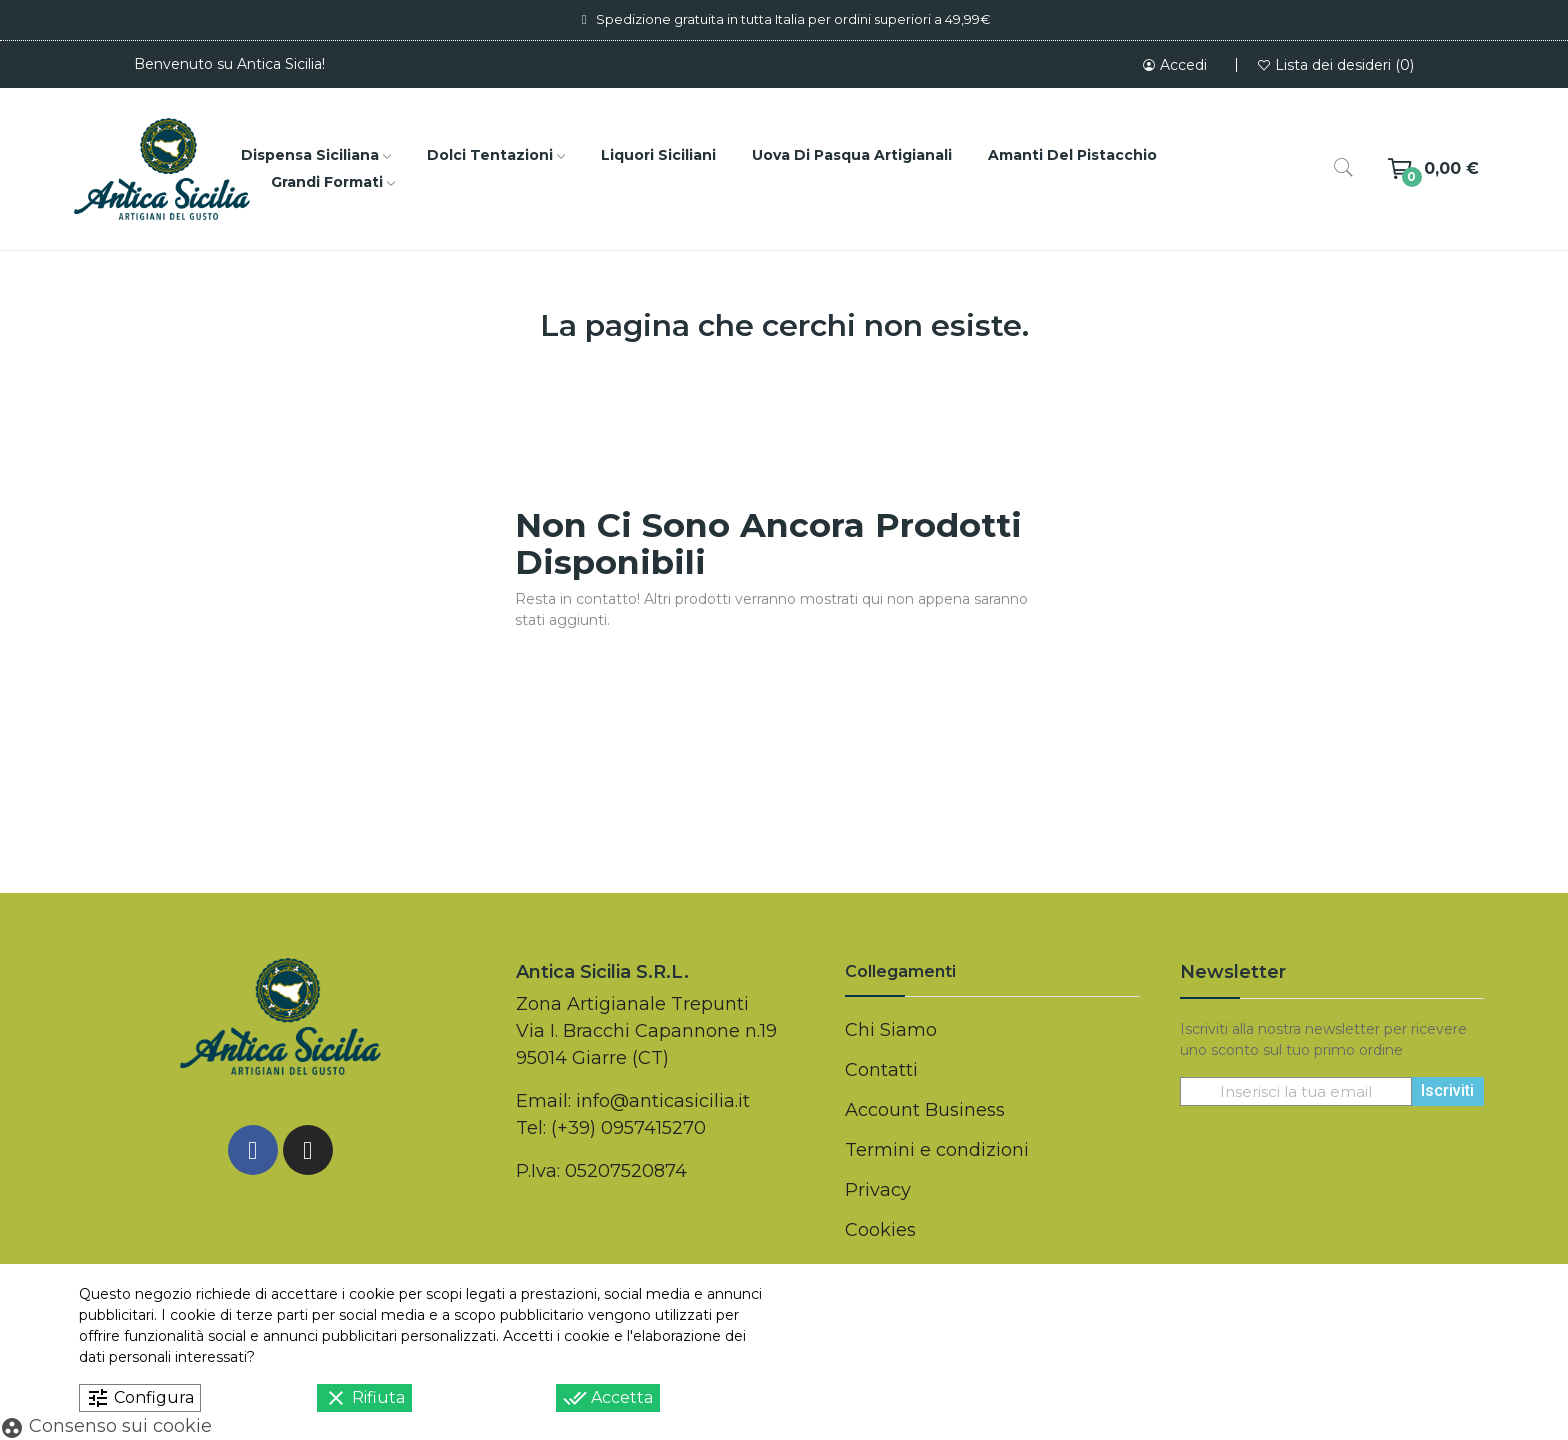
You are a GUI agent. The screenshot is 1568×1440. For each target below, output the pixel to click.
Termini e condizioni (937, 1150)
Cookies (880, 1230)
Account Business (925, 1110)
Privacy (878, 1190)
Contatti (881, 1070)
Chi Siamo (891, 1030)
